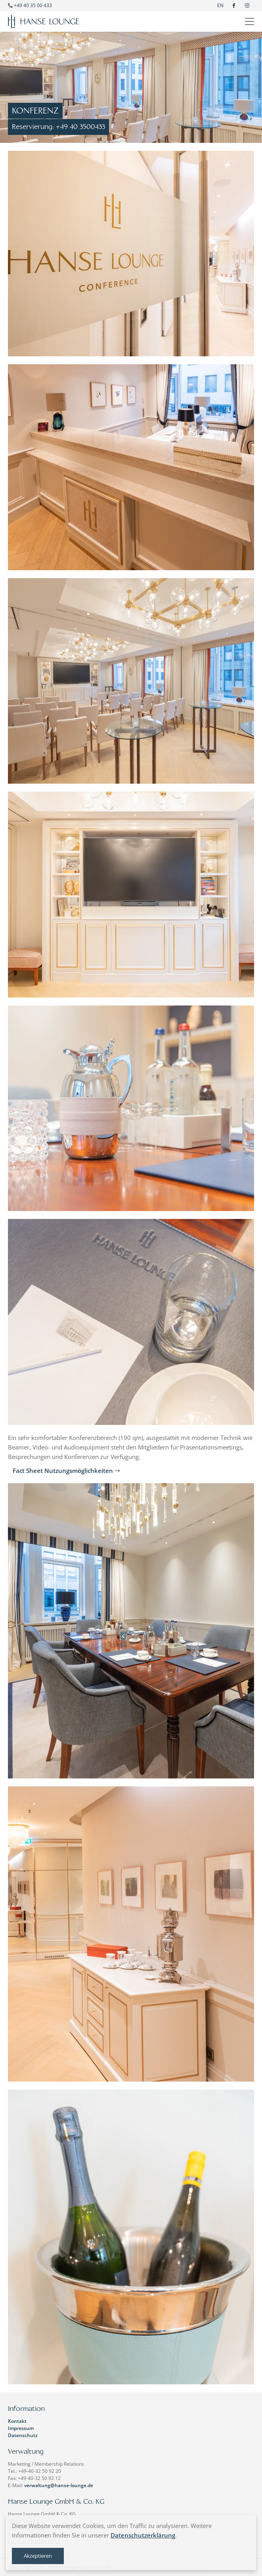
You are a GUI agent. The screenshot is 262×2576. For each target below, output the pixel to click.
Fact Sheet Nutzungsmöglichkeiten (66, 1470)
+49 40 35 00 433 (33, 5)
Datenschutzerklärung (143, 2535)
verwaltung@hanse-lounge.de (58, 2485)
